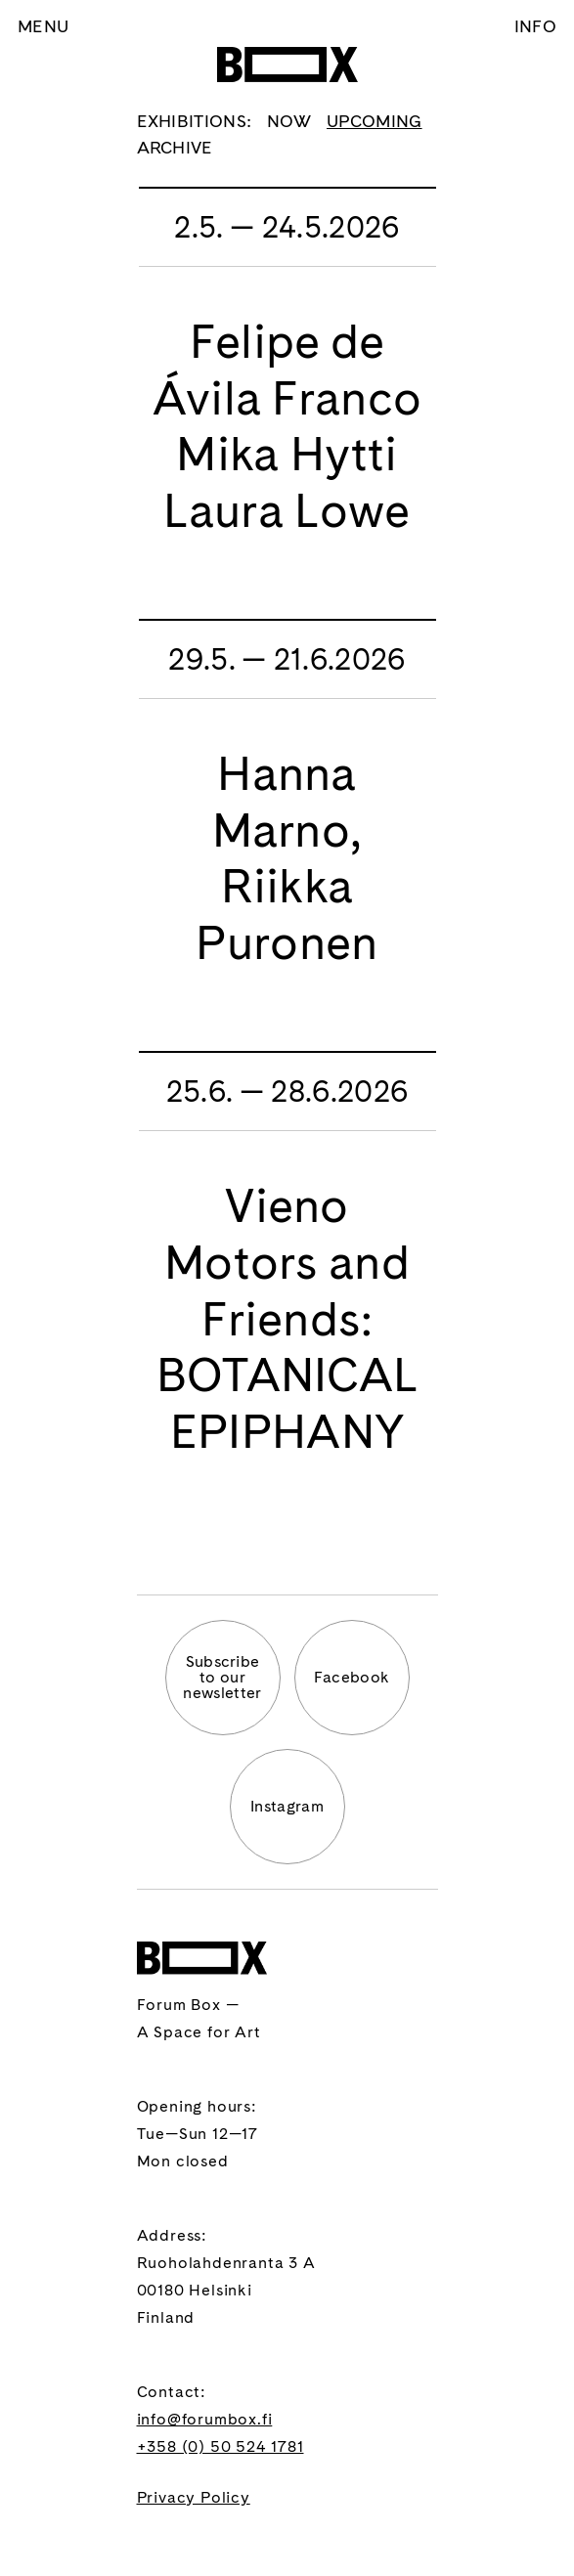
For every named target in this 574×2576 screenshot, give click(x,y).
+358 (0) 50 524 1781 (220, 2446)
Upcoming (374, 120)
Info (535, 26)
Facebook (352, 1677)
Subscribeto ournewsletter (222, 1677)
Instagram (287, 1806)
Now (289, 120)
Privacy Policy (193, 2497)
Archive (175, 147)
